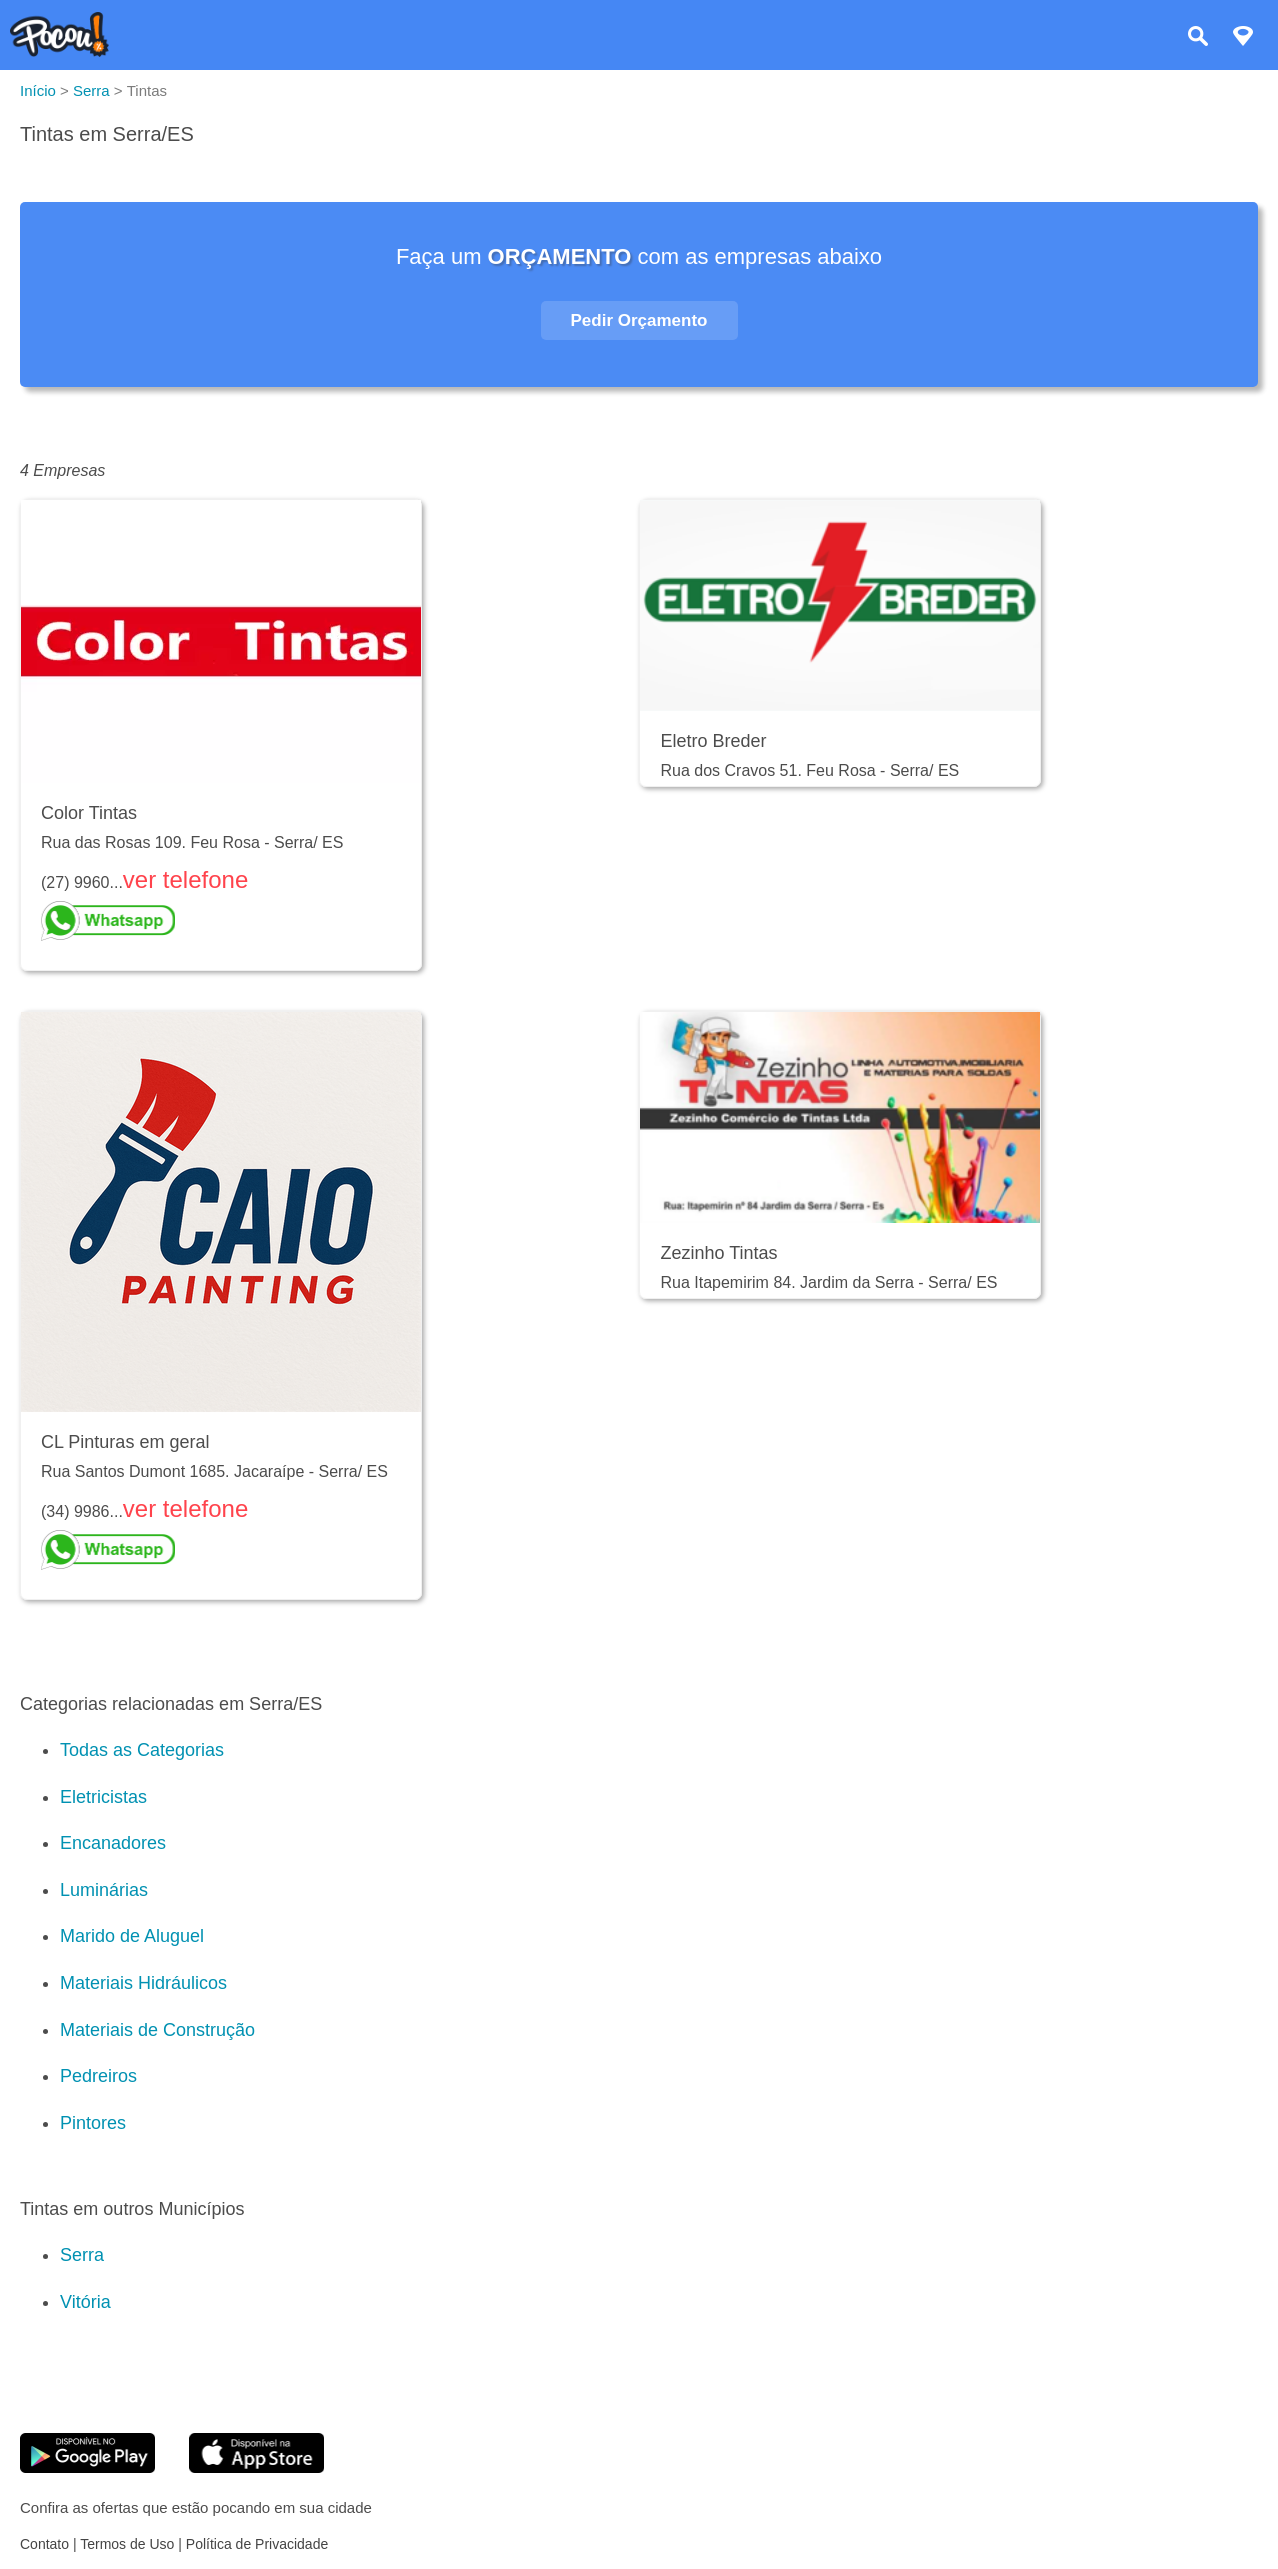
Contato (44, 2544)
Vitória (85, 2302)
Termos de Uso (127, 2544)
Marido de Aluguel (132, 1936)
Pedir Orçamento (639, 320)
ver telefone (185, 879)
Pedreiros (98, 2076)
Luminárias (104, 1890)
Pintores (93, 2123)
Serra (82, 2255)
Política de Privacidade (257, 2544)
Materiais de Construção (157, 2030)
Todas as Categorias (142, 1750)
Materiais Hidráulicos (143, 1983)
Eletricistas (103, 1797)
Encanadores (113, 1843)
